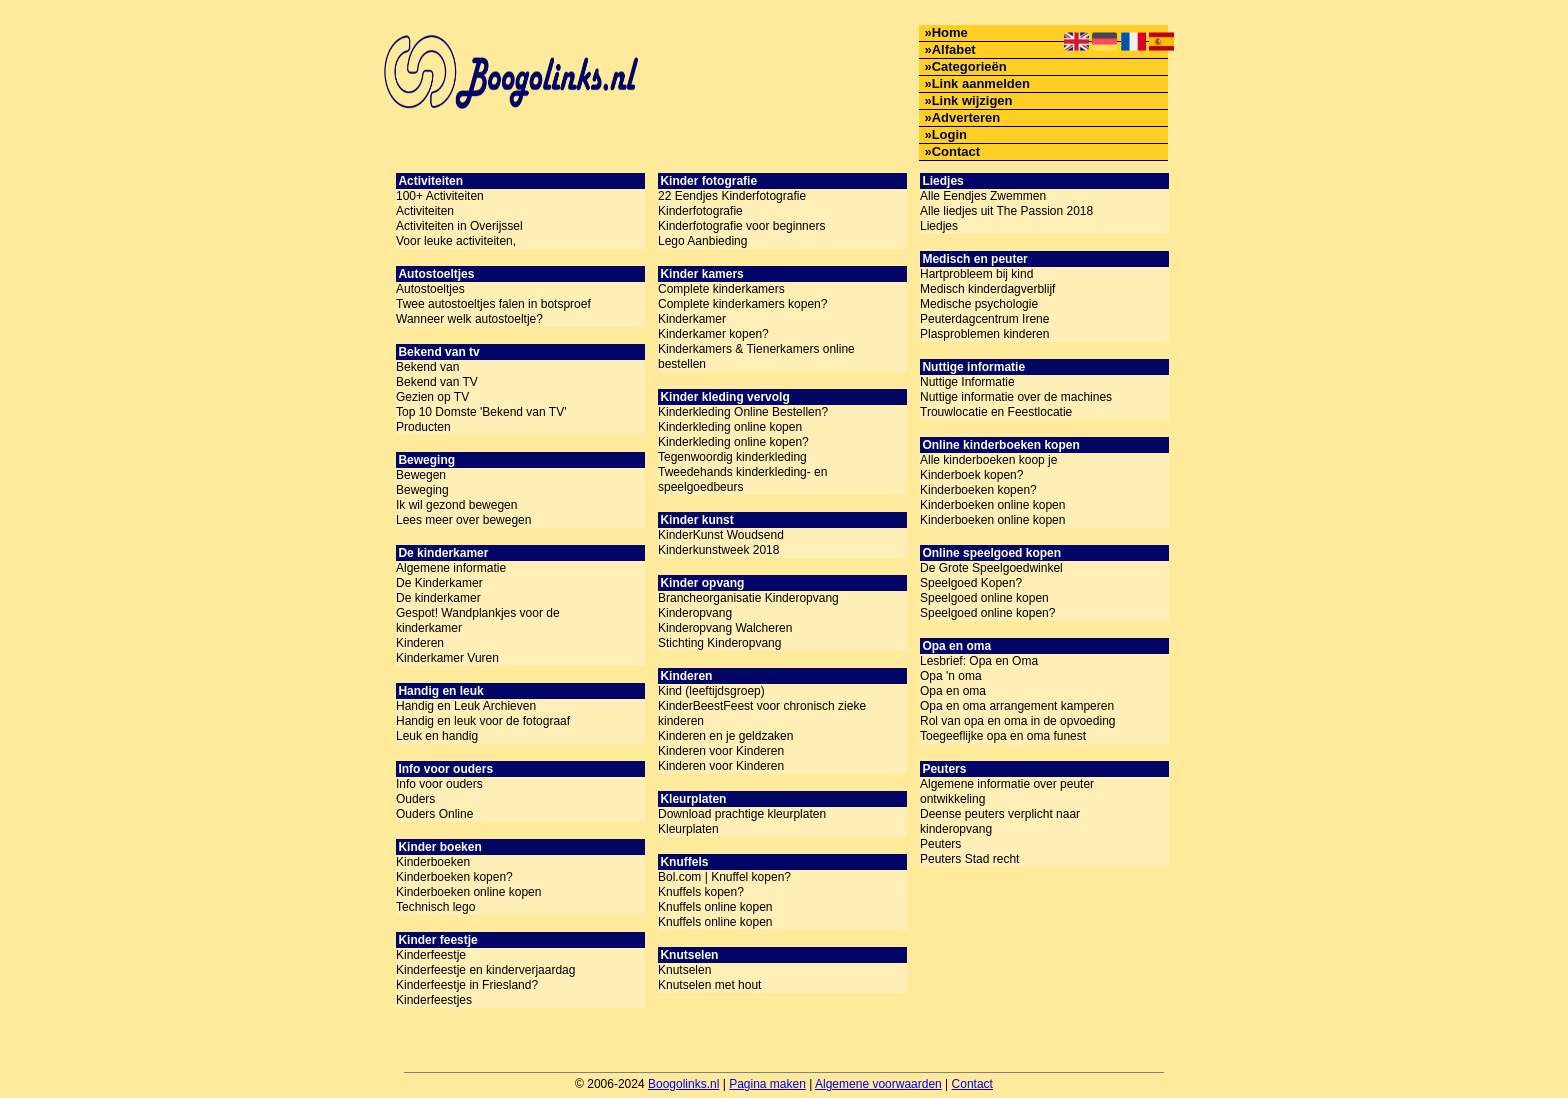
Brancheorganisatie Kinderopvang (748, 598)
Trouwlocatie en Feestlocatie (996, 412)
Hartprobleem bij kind (976, 274)
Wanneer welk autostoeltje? (469, 319)
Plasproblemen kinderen (984, 334)
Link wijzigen (972, 100)
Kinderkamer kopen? (713, 334)
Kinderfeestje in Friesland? (467, 985)
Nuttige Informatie (967, 382)
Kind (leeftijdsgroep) (711, 691)
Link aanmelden (981, 83)
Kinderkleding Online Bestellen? (743, 412)
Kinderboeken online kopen (468, 892)
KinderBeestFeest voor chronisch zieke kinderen (762, 713)
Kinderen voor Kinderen (721, 751)
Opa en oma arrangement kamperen (1017, 706)
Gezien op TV (432, 397)
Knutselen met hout (709, 985)
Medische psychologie (979, 304)
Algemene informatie (451, 568)
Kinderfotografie (700, 211)
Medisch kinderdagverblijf (987, 289)
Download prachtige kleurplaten (742, 814)
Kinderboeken (433, 862)
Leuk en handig (437, 736)
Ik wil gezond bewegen (456, 505)
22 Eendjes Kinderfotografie (732, 196)
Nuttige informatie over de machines (1016, 397)
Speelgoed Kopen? (971, 583)
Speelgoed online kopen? (987, 613)
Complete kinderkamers (721, 289)
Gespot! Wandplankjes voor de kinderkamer (478, 620)
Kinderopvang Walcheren (725, 628)
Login (949, 134)
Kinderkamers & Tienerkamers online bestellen (756, 356)
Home (950, 32)
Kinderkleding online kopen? (733, 442)
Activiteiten (425, 211)
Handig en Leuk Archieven (466, 706)
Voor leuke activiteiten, (456, 241)
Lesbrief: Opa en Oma (979, 661)
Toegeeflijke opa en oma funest (1003, 736)
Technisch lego (435, 907)
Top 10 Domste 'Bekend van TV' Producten (481, 419)
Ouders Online (434, 814)
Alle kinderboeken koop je (988, 460)
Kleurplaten (688, 829)
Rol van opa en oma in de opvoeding (1017, 721)
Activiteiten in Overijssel (459, 226)
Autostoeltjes (430, 289)
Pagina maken (767, 1084)
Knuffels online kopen (715, 907)
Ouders (415, 799)
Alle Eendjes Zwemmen (983, 196)
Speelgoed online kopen (984, 598)
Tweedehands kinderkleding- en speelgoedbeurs (742, 479)
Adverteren (966, 117)
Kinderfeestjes (434, 1000)
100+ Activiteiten (440, 196)
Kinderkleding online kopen (730, 427)
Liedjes (939, 226)
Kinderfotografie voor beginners (741, 226)
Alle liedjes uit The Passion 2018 (1006, 211)
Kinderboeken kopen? (454, 877)
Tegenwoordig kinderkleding (732, 457)
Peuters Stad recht (969, 859)
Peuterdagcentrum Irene (984, 319)
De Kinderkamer (439, 583)
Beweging (422, 490)
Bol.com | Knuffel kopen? (724, 877)
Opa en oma (953, 691)
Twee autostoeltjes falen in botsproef (493, 304)
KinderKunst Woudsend (721, 535)
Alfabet (954, 49)
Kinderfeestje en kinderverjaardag (485, 970)
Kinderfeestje (431, 955)
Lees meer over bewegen (463, 520)
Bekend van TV (437, 382)
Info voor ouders (439, 784)
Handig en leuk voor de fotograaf (483, 721)
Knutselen (684, 970)
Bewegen (421, 475)
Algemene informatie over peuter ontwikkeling (1007, 791)
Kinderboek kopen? (971, 475)
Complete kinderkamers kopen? (742, 304)
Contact (956, 151)
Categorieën (969, 66)
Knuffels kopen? (701, 892)
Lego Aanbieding (702, 241)
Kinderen (420, 643)
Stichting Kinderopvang (719, 643)
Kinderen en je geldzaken (725, 736)
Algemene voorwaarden (878, 1084)
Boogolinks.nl (683, 1084)
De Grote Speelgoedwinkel (991, 568)
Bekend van (427, 367)
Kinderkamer (692, 319)
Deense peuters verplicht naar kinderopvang (1000, 821)
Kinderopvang (695, 613)
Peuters (940, 844)
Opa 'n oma (951, 676)
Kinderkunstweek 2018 (718, 550)
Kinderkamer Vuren (447, 658)
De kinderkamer (438, 598)
